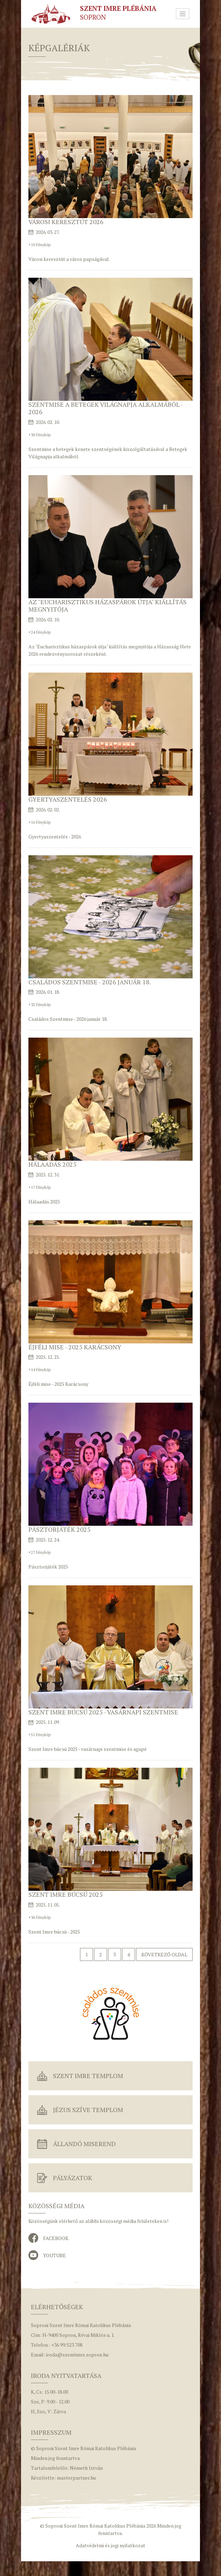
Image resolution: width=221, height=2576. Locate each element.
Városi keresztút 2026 (65, 221)
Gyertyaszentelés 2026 (67, 799)
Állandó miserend (84, 2143)
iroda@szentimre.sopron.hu (77, 2354)
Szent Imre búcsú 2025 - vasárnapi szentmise (103, 1712)
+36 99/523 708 (66, 2344)
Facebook (55, 2238)
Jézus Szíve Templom (88, 2109)
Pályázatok (72, 2177)
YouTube (54, 2255)
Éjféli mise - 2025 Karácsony (74, 1347)
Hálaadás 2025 (52, 1164)
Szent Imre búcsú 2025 (65, 1894)
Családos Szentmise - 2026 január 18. (89, 982)
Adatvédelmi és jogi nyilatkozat (110, 2545)
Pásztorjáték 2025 (59, 1529)
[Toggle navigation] (182, 13)
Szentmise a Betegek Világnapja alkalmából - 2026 (105, 408)
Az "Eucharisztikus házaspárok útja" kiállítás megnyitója (107, 606)
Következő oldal (164, 1954)
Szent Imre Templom (88, 2075)
